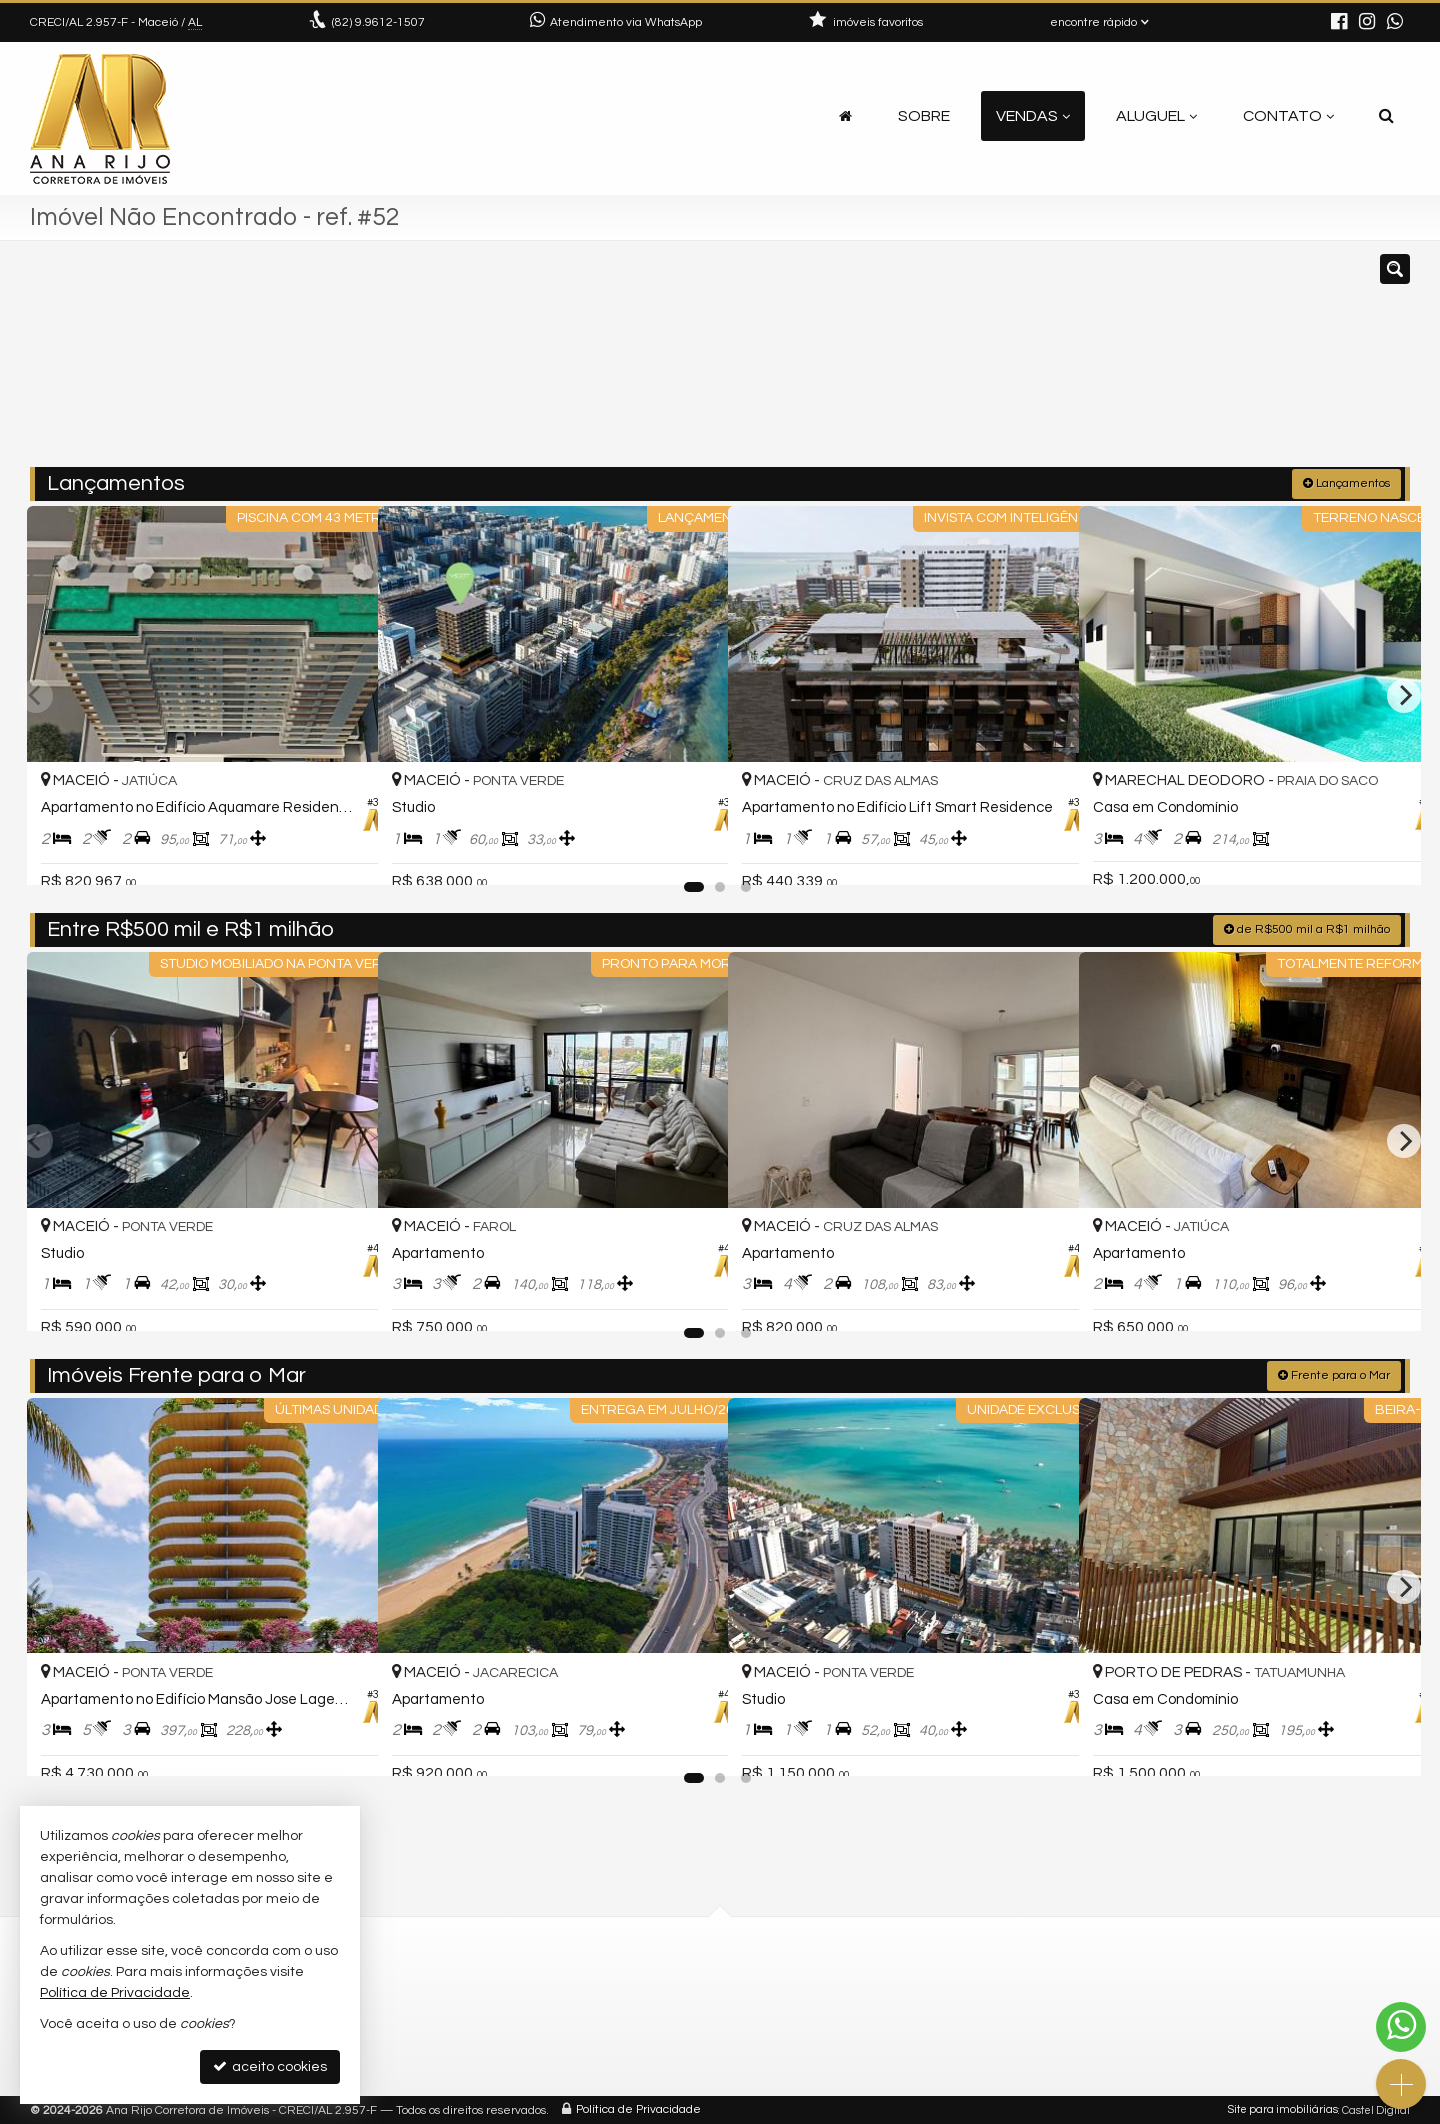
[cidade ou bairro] (942, 363)
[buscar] (1128, 363)
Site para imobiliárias (1283, 2108)
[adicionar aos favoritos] (341, 852)
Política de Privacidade (638, 2108)
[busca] (1386, 116)
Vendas (1033, 116)
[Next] (1404, 694)
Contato (1288, 116)
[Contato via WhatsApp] (1401, 2027)
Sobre (924, 116)
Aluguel (1156, 116)
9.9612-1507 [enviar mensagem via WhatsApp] (378, 22)
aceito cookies (270, 2066)
